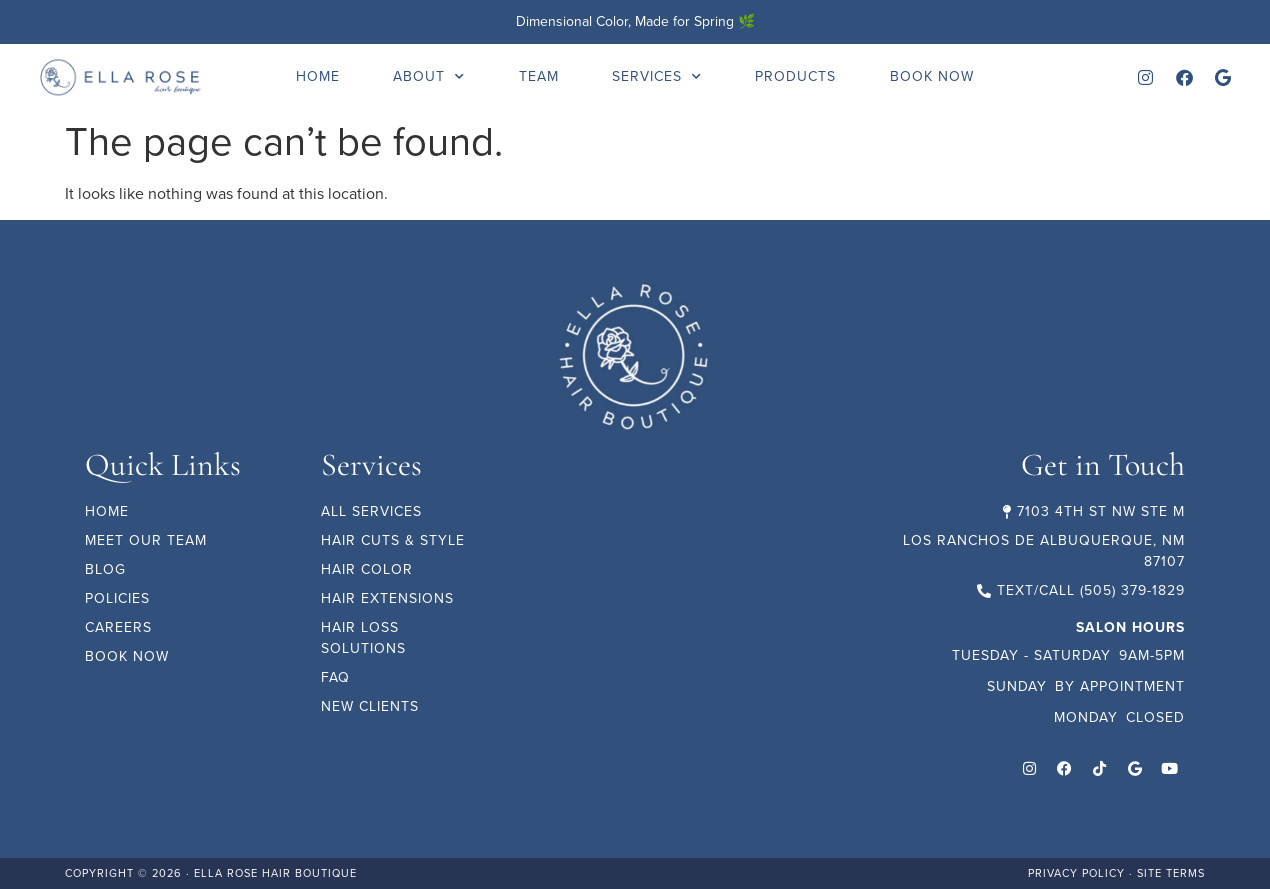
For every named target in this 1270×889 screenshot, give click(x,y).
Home (318, 76)
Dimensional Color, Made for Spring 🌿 (635, 21)
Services (657, 77)
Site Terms (1171, 873)
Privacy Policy (1076, 873)
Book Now (932, 76)
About (429, 77)
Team (539, 76)
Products (795, 76)
